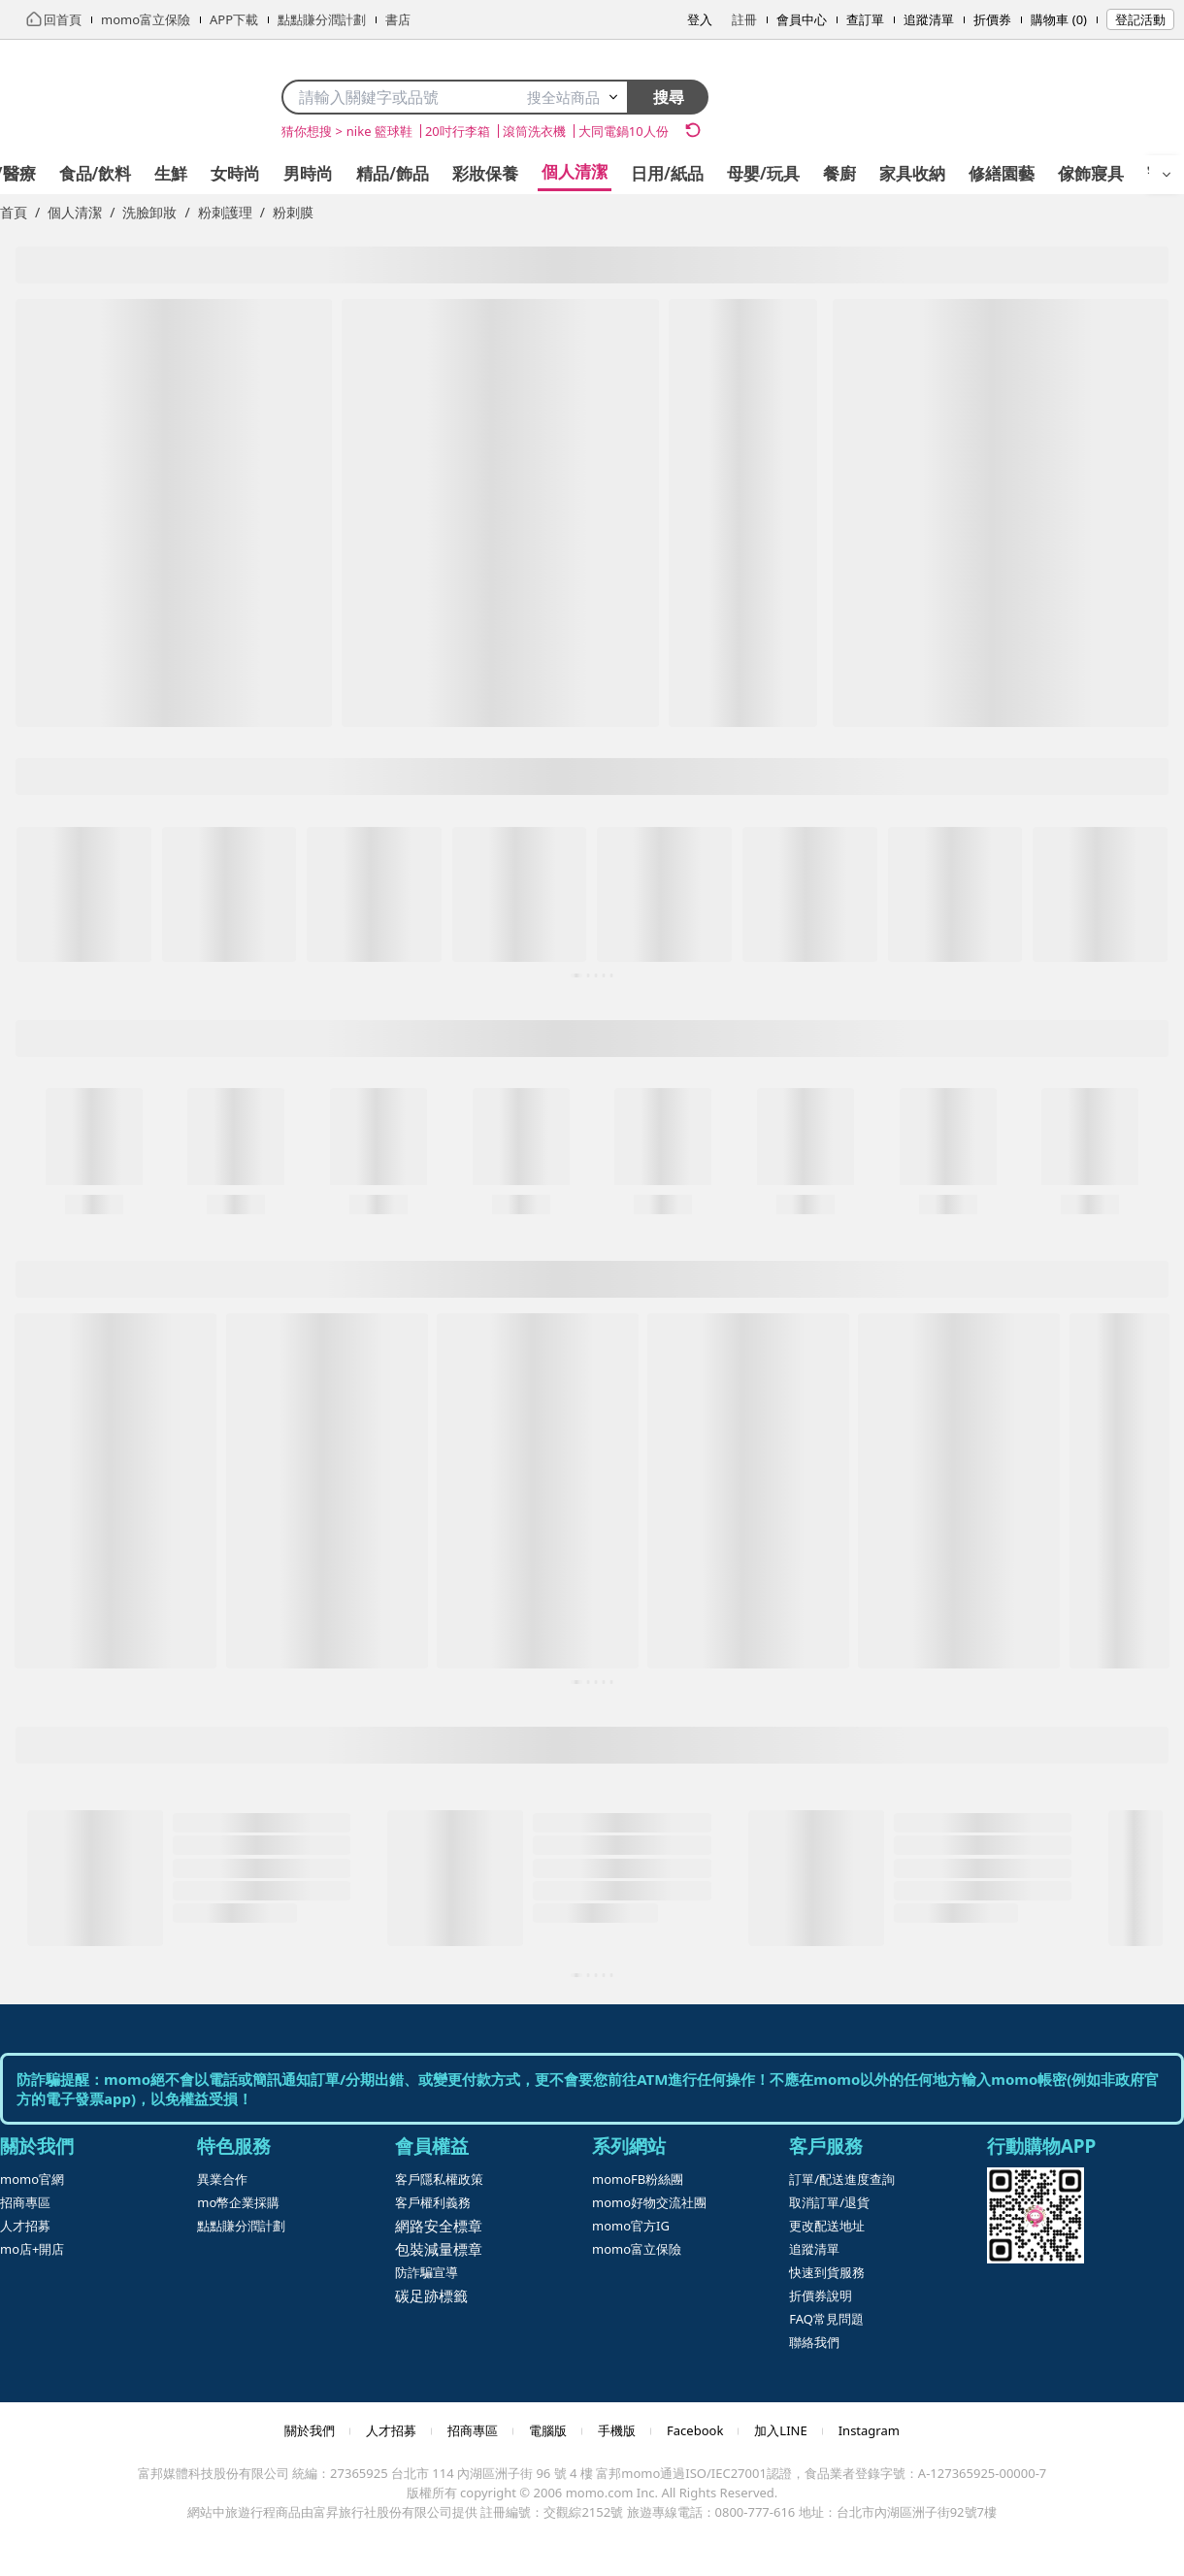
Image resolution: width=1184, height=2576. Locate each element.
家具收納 (751, 173)
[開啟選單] (1166, 174)
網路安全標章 (438, 2225)
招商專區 (25, 2202)
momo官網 (32, 2179)
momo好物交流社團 (649, 2202)
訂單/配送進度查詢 (842, 2179)
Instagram (869, 2430)
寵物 (1002, 173)
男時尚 (147, 173)
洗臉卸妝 (149, 212)
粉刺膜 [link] (293, 212)
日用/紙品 (506, 173)
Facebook (695, 2430)
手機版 (617, 2430)
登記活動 (1140, 19)
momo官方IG (631, 2225)
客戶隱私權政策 (439, 2179)
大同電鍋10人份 (623, 131)
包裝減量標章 (438, 2249)
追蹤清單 (929, 19)
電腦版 (548, 2430)
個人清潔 (413, 171)
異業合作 (222, 2179)
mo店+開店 (32, 2249)
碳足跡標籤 (431, 2295)
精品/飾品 (231, 173)
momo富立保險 (636, 2249)
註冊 (744, 19)
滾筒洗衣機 (534, 131)
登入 (699, 19)
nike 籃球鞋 (379, 131)
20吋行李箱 (457, 131)
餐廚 (678, 173)
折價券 (992, 19)
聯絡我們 (814, 2342)
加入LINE (780, 2430)
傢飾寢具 (930, 173)
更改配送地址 (827, 2225)
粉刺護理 (225, 212)
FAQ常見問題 (826, 2319)
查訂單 (865, 19)
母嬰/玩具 (602, 173)
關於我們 (309, 2430)
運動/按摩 (1078, 173)
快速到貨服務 (827, 2272)
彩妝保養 (324, 173)
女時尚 (74, 173)
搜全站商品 (573, 97)
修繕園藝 (840, 173)
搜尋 (668, 97)
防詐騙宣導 (426, 2272)
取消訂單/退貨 (829, 2202)
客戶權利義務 (433, 2202)
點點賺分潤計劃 (241, 2225)
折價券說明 (820, 2295)
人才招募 (25, 2225)
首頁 (13, 212)
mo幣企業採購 (238, 2202)
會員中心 (801, 19)
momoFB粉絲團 (637, 2179)
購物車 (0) (1059, 19)
